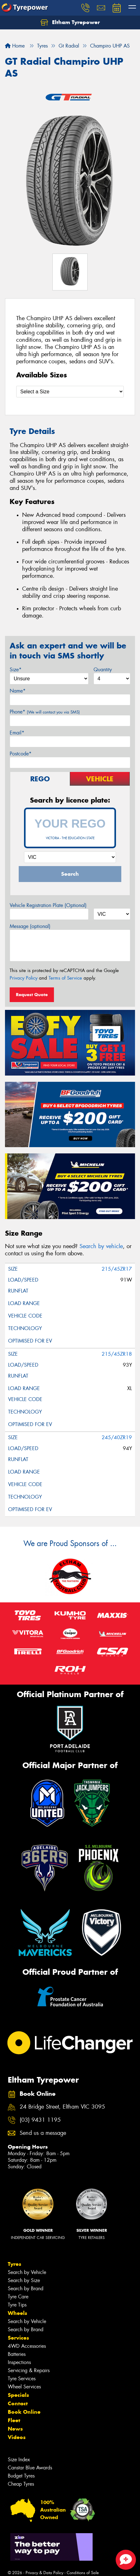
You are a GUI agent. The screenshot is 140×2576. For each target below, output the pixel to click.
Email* (17, 732)
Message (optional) (30, 926)
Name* (18, 691)
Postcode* (20, 753)
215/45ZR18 (117, 1354)
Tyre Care (18, 2296)
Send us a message (43, 2133)
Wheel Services (24, 2386)
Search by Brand (25, 2288)
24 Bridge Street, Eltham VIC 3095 (62, 2106)
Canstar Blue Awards (30, 2467)
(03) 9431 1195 (40, 2120)
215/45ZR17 (117, 1269)
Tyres (14, 2264)
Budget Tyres (21, 2476)
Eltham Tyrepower (70, 22)
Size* (16, 669)
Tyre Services (22, 2378)
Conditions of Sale (83, 2572)
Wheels (17, 2313)
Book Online (24, 2411)
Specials (18, 2395)
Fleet (14, 2420)
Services (18, 2337)
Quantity (103, 669)
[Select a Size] (70, 391)
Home (15, 46)
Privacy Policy (23, 978)
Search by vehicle (101, 1246)
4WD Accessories (27, 2346)
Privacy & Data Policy (44, 2572)
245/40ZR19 (117, 1437)
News (15, 2428)
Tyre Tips (17, 2304)
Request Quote (32, 994)
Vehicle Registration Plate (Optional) (48, 905)
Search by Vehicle (27, 2272)
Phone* (45, 711)
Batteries (17, 2354)
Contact (18, 2403)
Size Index (19, 2459)
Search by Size (24, 2280)
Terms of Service (65, 978)
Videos (17, 2437)
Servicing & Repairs (29, 2370)
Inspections (19, 2362)
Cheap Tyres (21, 2484)
